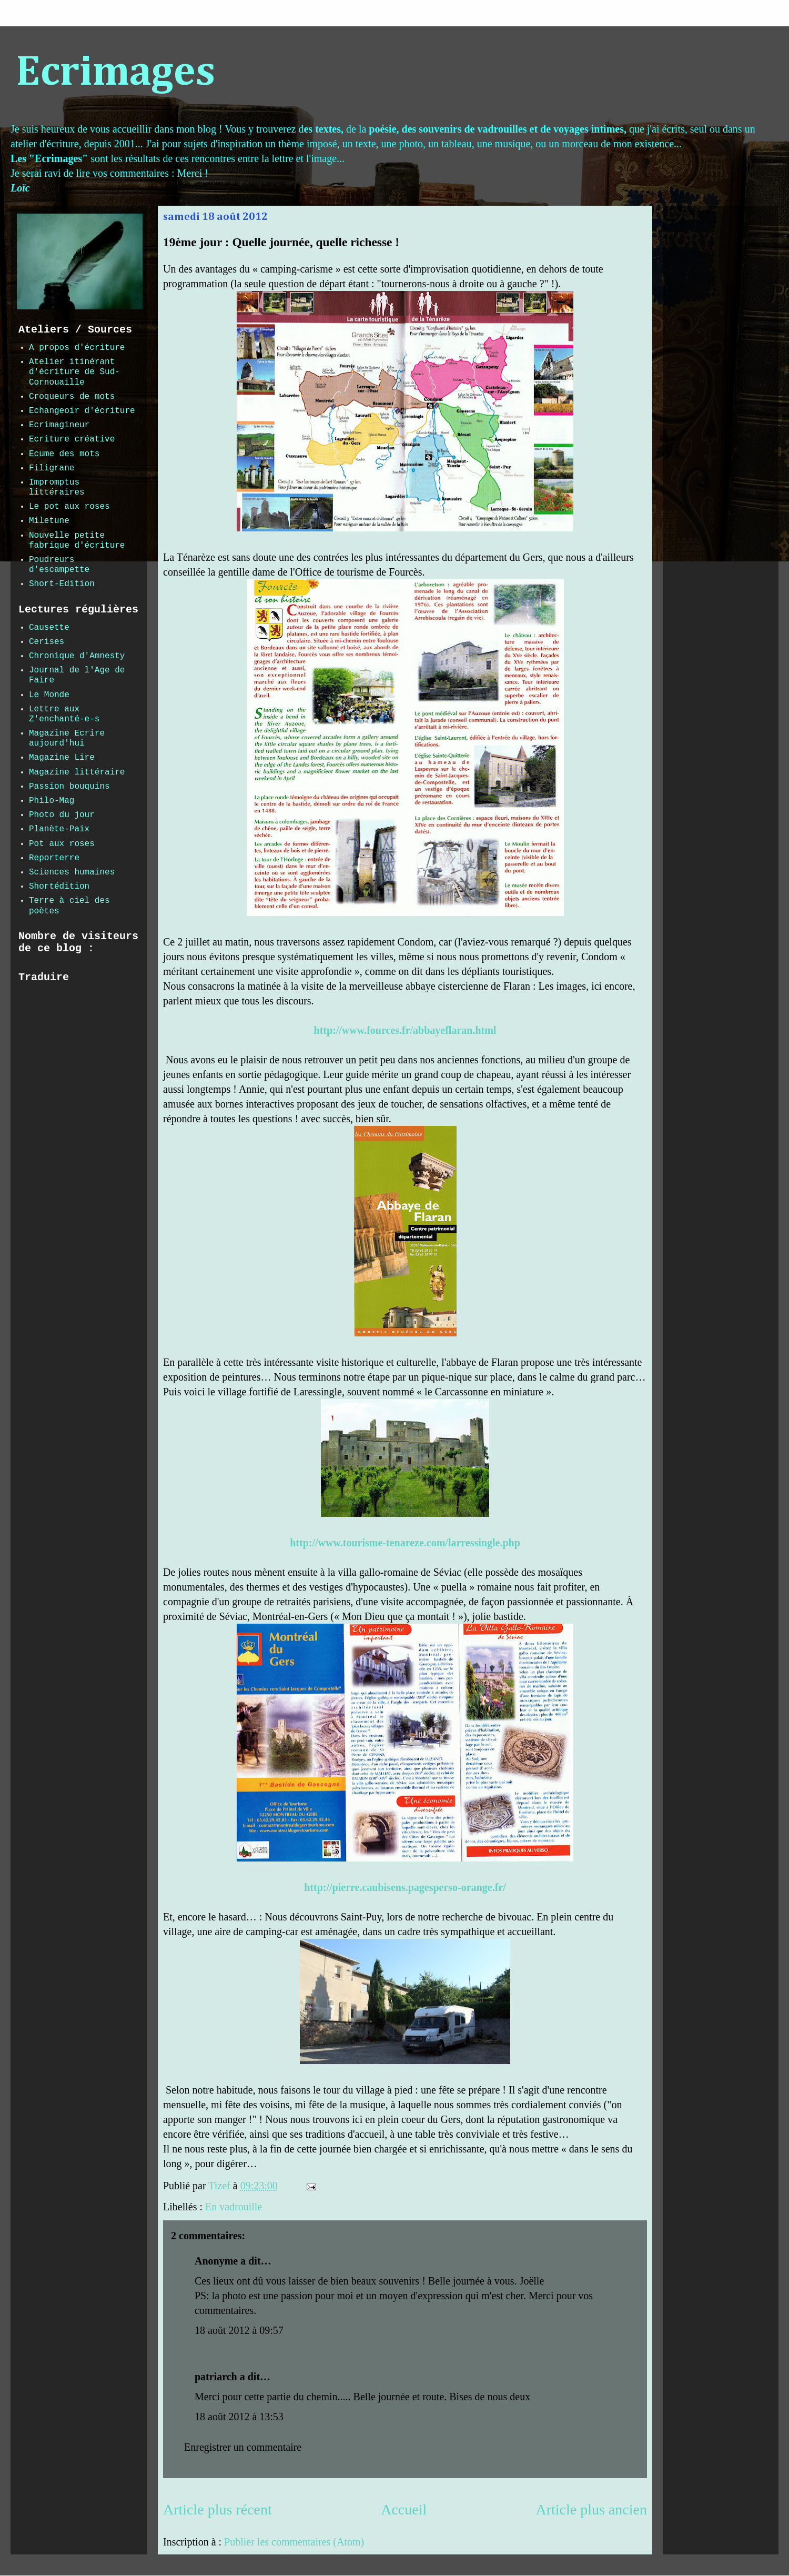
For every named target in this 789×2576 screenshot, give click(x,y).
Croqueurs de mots (72, 396)
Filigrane (51, 468)
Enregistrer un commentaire (242, 2447)
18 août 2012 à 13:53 (239, 2416)
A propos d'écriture (77, 348)
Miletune (49, 521)
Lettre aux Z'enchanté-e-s (64, 714)
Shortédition (59, 886)
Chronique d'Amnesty (77, 656)
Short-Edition (62, 584)
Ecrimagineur (59, 425)
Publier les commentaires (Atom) (294, 2542)
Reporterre (54, 858)
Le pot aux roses (69, 506)
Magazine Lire (62, 757)
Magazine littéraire (77, 772)
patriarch (216, 2376)
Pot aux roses (62, 844)
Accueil (404, 2509)
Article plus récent (217, 2509)
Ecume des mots (64, 454)
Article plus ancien (591, 2509)
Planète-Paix (59, 829)
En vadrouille (233, 2206)
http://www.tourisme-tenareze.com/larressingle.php (405, 1542)
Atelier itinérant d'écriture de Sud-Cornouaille (74, 372)
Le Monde (49, 695)
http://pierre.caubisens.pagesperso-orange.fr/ (405, 1887)
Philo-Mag (51, 801)
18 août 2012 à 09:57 (239, 2330)
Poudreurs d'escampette (59, 565)
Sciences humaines (72, 872)
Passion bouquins (69, 786)
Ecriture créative (72, 439)
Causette (49, 627)
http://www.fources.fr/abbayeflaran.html (405, 1030)
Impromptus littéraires (57, 487)
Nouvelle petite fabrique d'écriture (77, 540)
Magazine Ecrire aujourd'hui (67, 738)
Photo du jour (62, 815)
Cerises (46, 642)
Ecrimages (115, 73)
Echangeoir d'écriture (82, 411)
